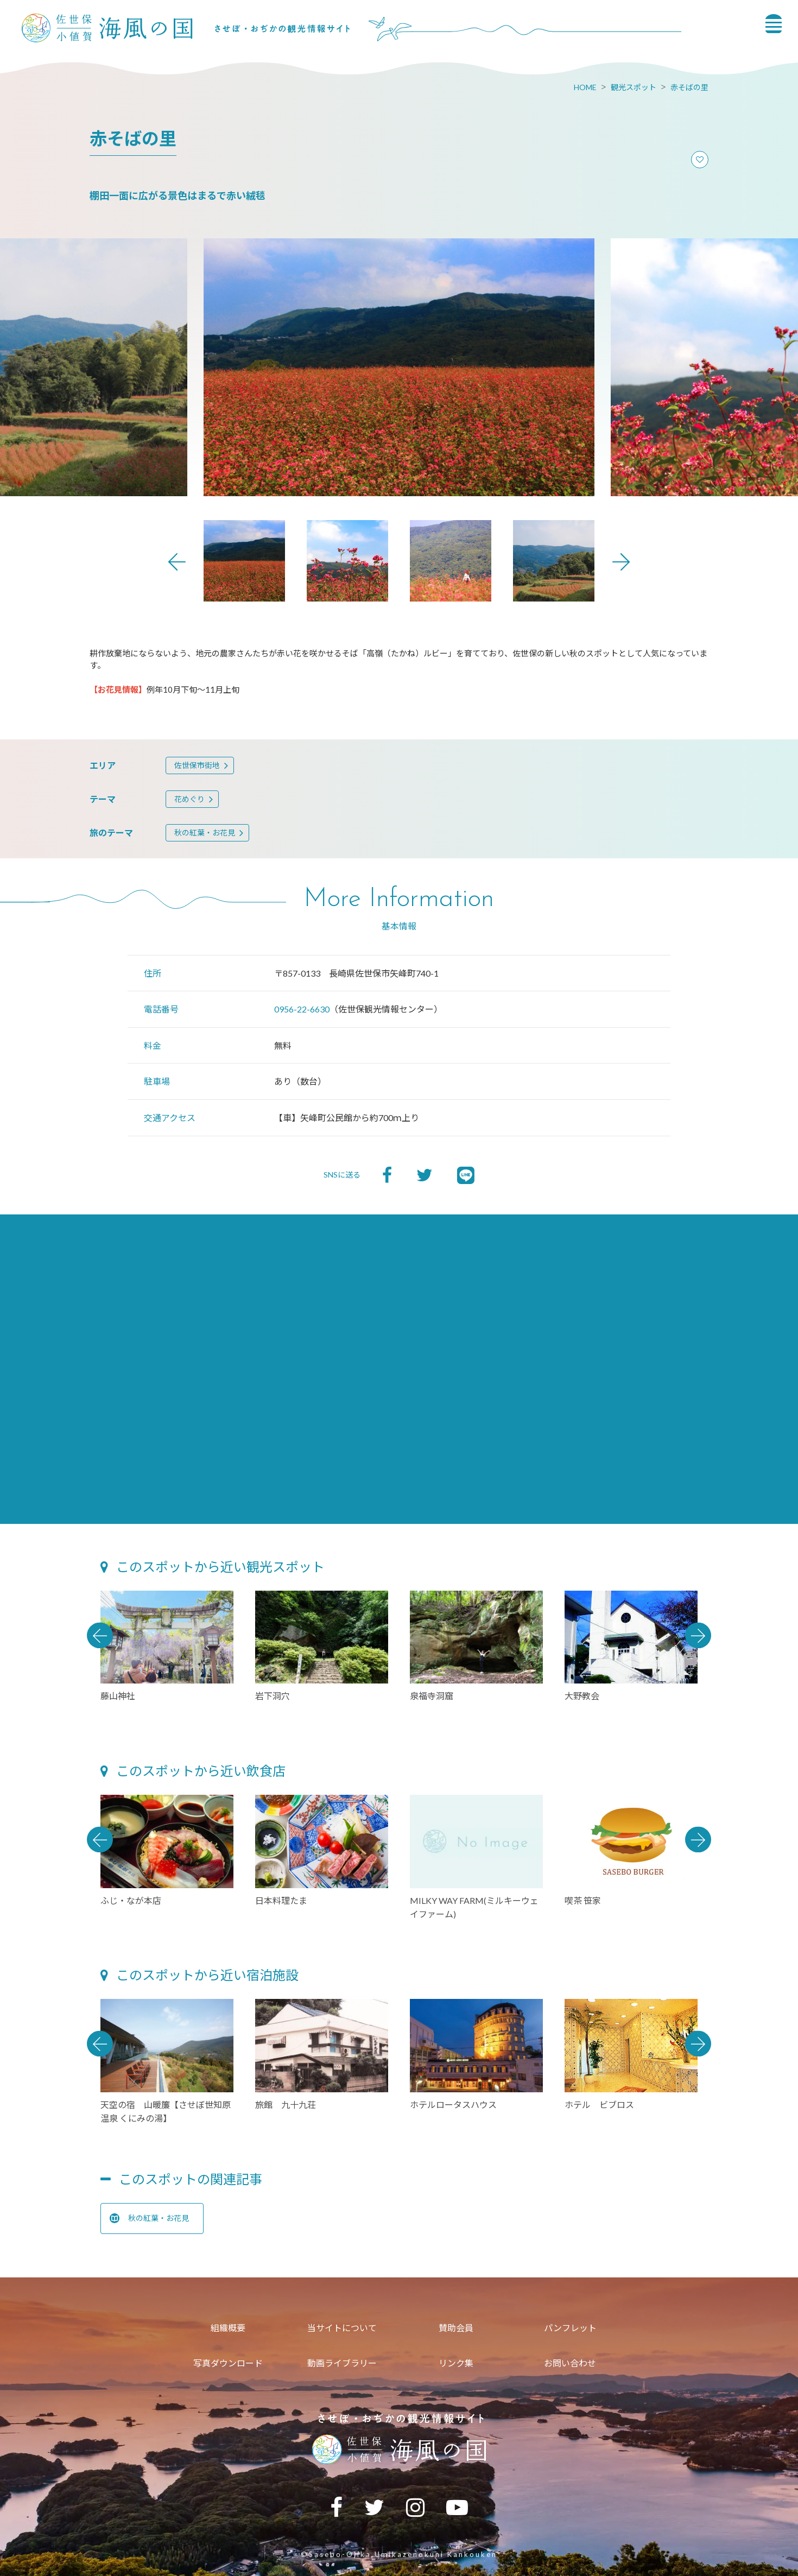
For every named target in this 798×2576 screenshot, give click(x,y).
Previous (177, 562)
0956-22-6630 (302, 1009)
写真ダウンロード (228, 2363)
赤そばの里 (689, 87)
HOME (585, 87)
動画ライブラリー (342, 2363)
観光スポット (633, 87)
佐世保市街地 (197, 765)
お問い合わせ (570, 2363)
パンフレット (570, 2327)
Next (621, 562)
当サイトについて (342, 2327)
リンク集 (456, 2363)
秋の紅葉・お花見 (204, 832)
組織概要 (228, 2327)
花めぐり (189, 798)
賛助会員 (456, 2327)
